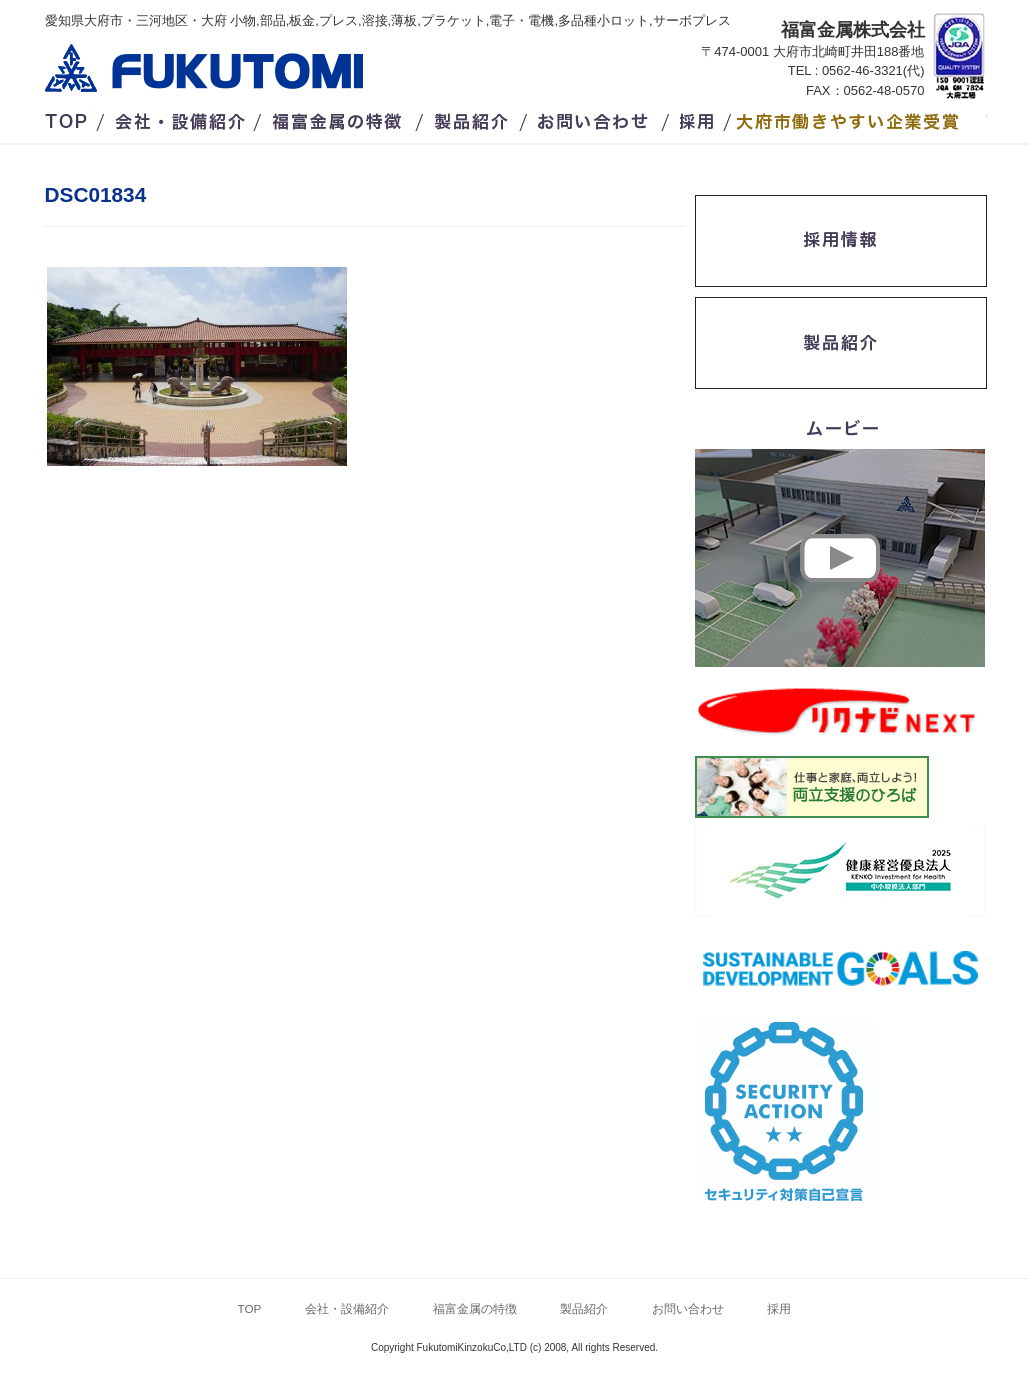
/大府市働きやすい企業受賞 (862, 118)
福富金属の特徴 (342, 118)
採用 (700, 118)
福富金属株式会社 (204, 68)
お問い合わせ (595, 118)
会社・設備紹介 (181, 118)
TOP (70, 118)
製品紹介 (474, 118)
